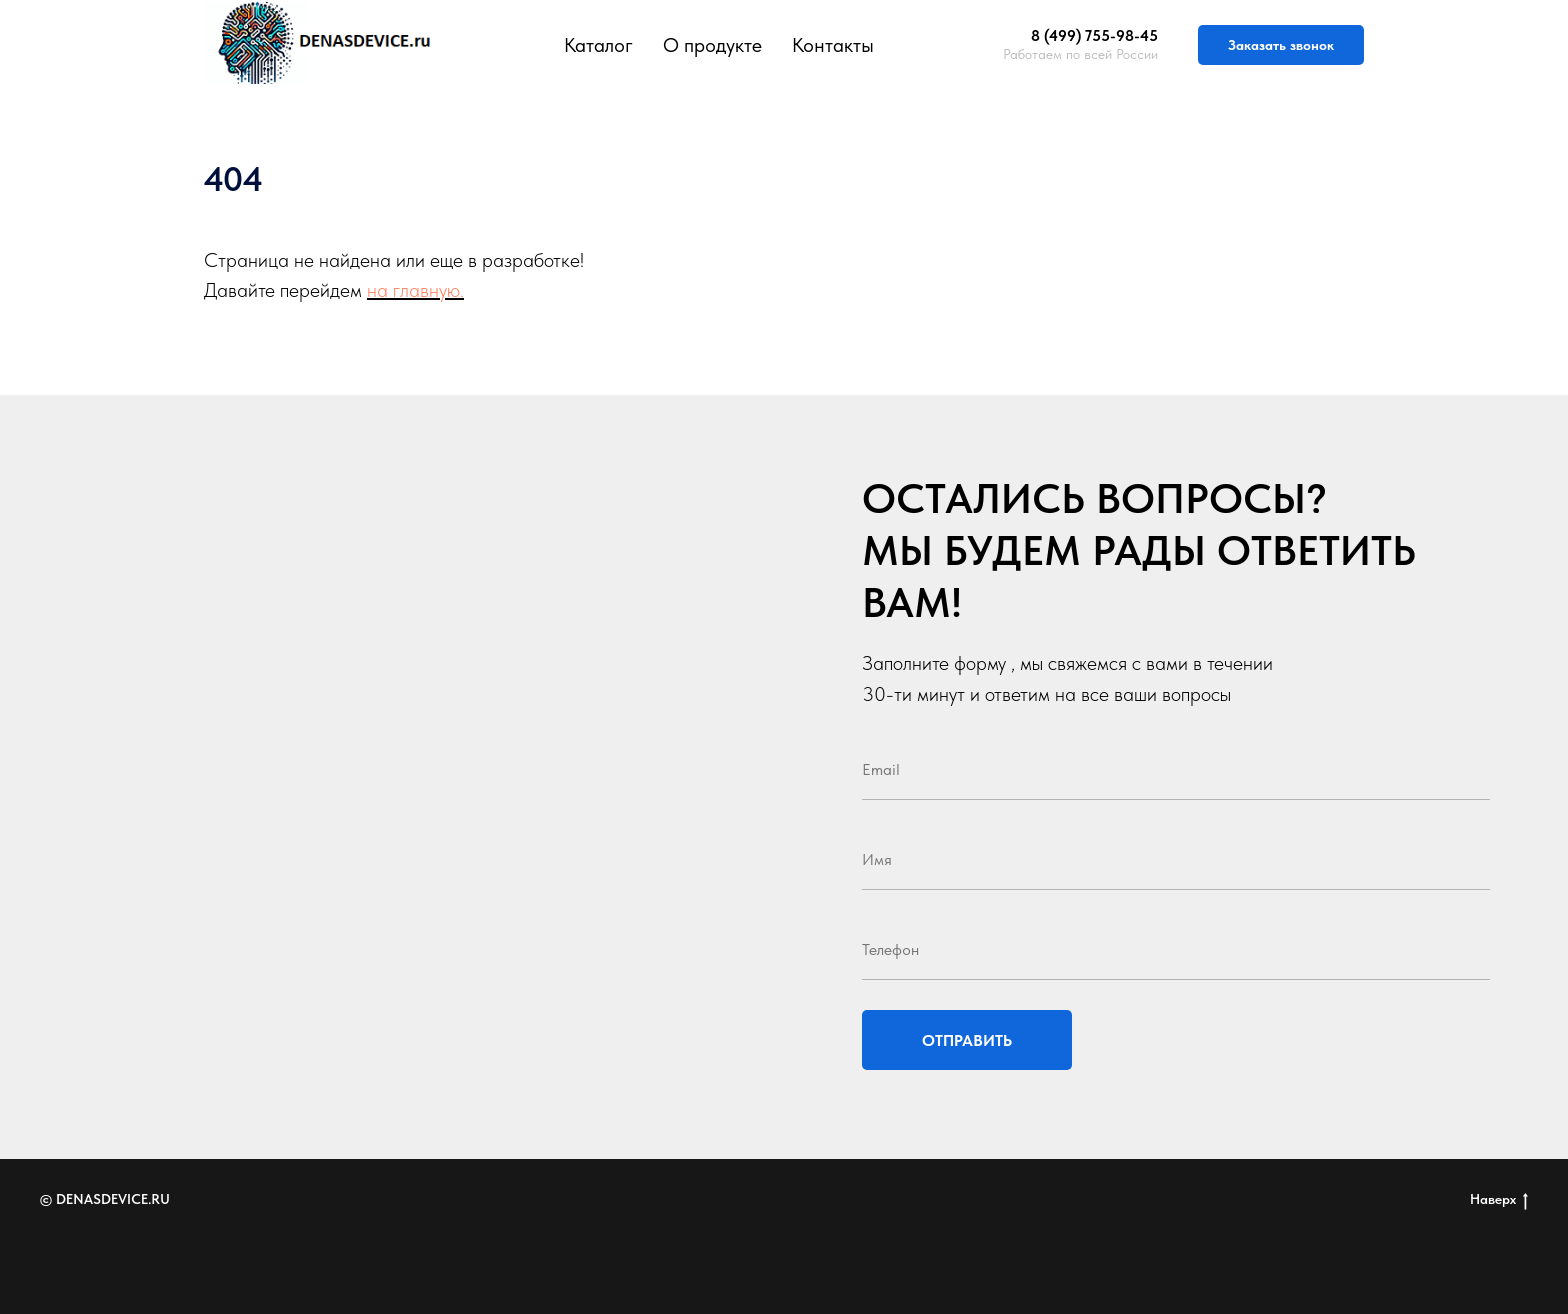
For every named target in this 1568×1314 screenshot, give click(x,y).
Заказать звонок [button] (1281, 45)
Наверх (1499, 1200)
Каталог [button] (598, 45)
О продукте (712, 45)
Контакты (833, 45)
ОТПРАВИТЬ (967, 1040)
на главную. (415, 290)
